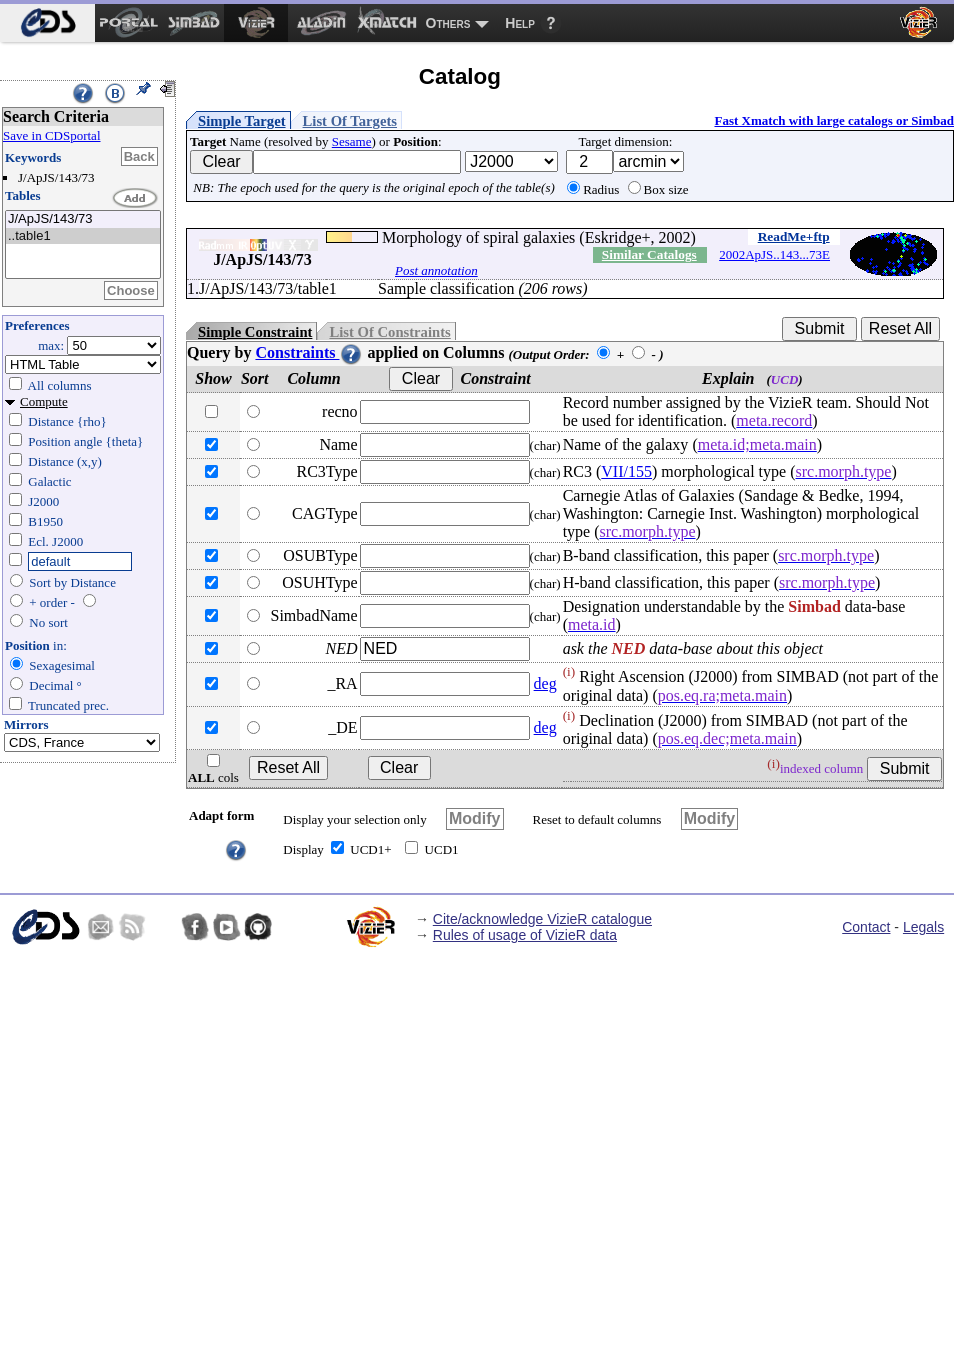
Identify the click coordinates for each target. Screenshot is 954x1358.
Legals (923, 927)
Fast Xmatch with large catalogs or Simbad (834, 120)
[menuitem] (47, 23)
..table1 (83, 236)
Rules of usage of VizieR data (525, 935)
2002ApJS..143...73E (774, 254)
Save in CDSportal (52, 135)
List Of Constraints (389, 332)
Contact (866, 927)
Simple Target (242, 121)
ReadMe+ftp (794, 236)
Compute (44, 401)
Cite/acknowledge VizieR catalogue (542, 919)
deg (545, 683)
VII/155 (626, 471)
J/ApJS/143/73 (83, 219)
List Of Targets (350, 121)
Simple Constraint (255, 332)
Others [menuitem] (448, 23)
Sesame (352, 141)
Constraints (309, 352)
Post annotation (436, 270)
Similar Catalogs (649, 254)
